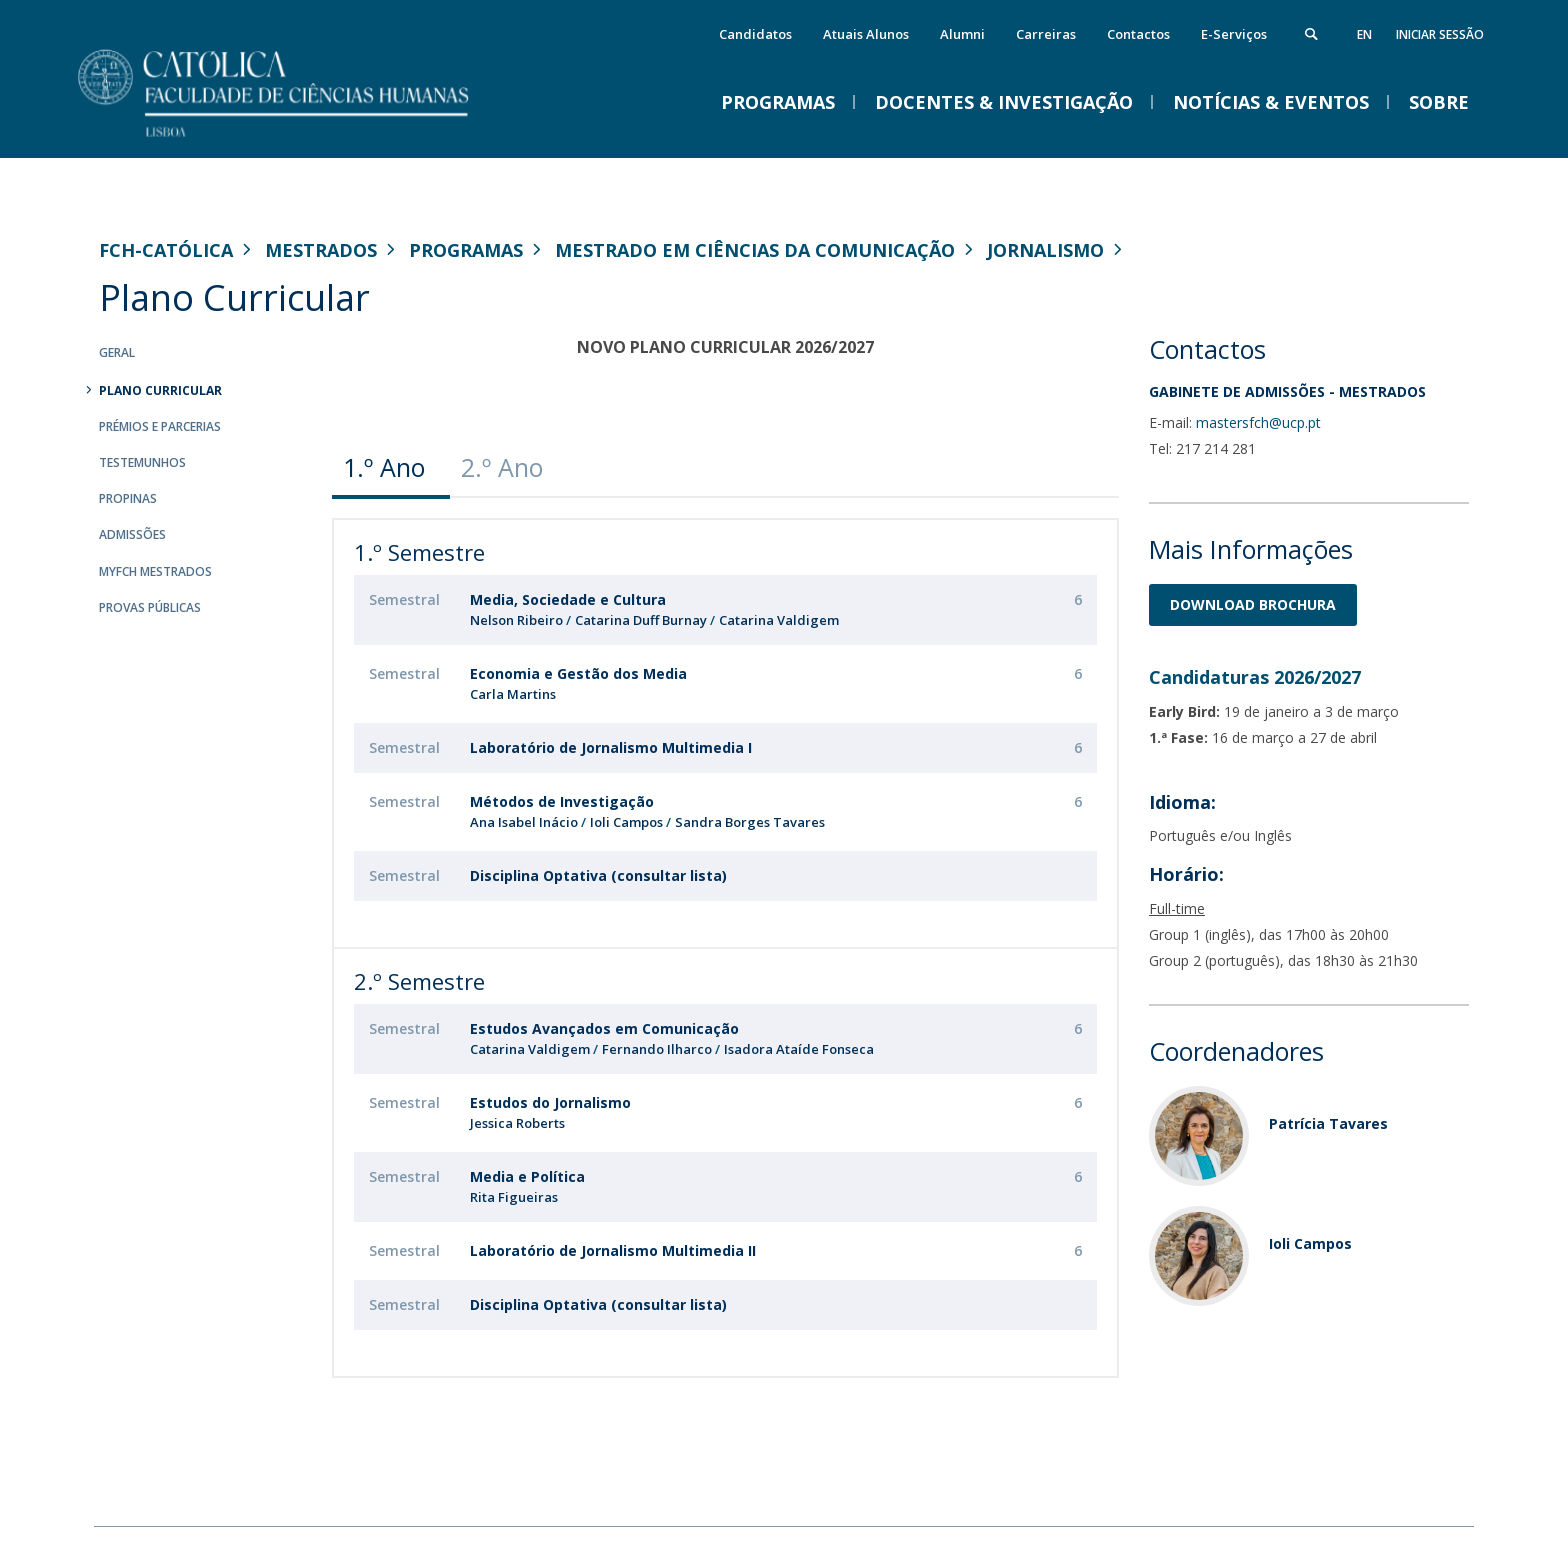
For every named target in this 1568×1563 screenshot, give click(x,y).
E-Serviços (1234, 34)
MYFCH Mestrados (155, 571)
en (1364, 34)
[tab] (391, 467)
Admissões (132, 534)
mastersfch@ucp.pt (1258, 422)
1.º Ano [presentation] (384, 467)
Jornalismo (1045, 250)
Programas (466, 250)
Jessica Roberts (517, 1123)
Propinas (128, 498)
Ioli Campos (626, 822)
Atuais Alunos (866, 34)
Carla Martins (513, 694)
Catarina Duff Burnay (641, 620)
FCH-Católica (166, 250)
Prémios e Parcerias (160, 426)
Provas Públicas (150, 607)
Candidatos (755, 34)
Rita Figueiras (514, 1197)
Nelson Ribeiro (516, 620)
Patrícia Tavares (1328, 1123)
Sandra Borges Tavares (750, 822)
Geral (117, 352)
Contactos (1138, 34)
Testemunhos (142, 462)
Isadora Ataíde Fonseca (799, 1049)
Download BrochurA (1253, 604)
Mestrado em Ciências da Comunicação (755, 250)
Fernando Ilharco (658, 1049)
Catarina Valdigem (779, 620)
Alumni (962, 34)
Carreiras (1046, 34)
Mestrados (321, 250)
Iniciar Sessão (1440, 34)
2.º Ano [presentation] (502, 467)
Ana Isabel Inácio (524, 822)
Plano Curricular (160, 390)
